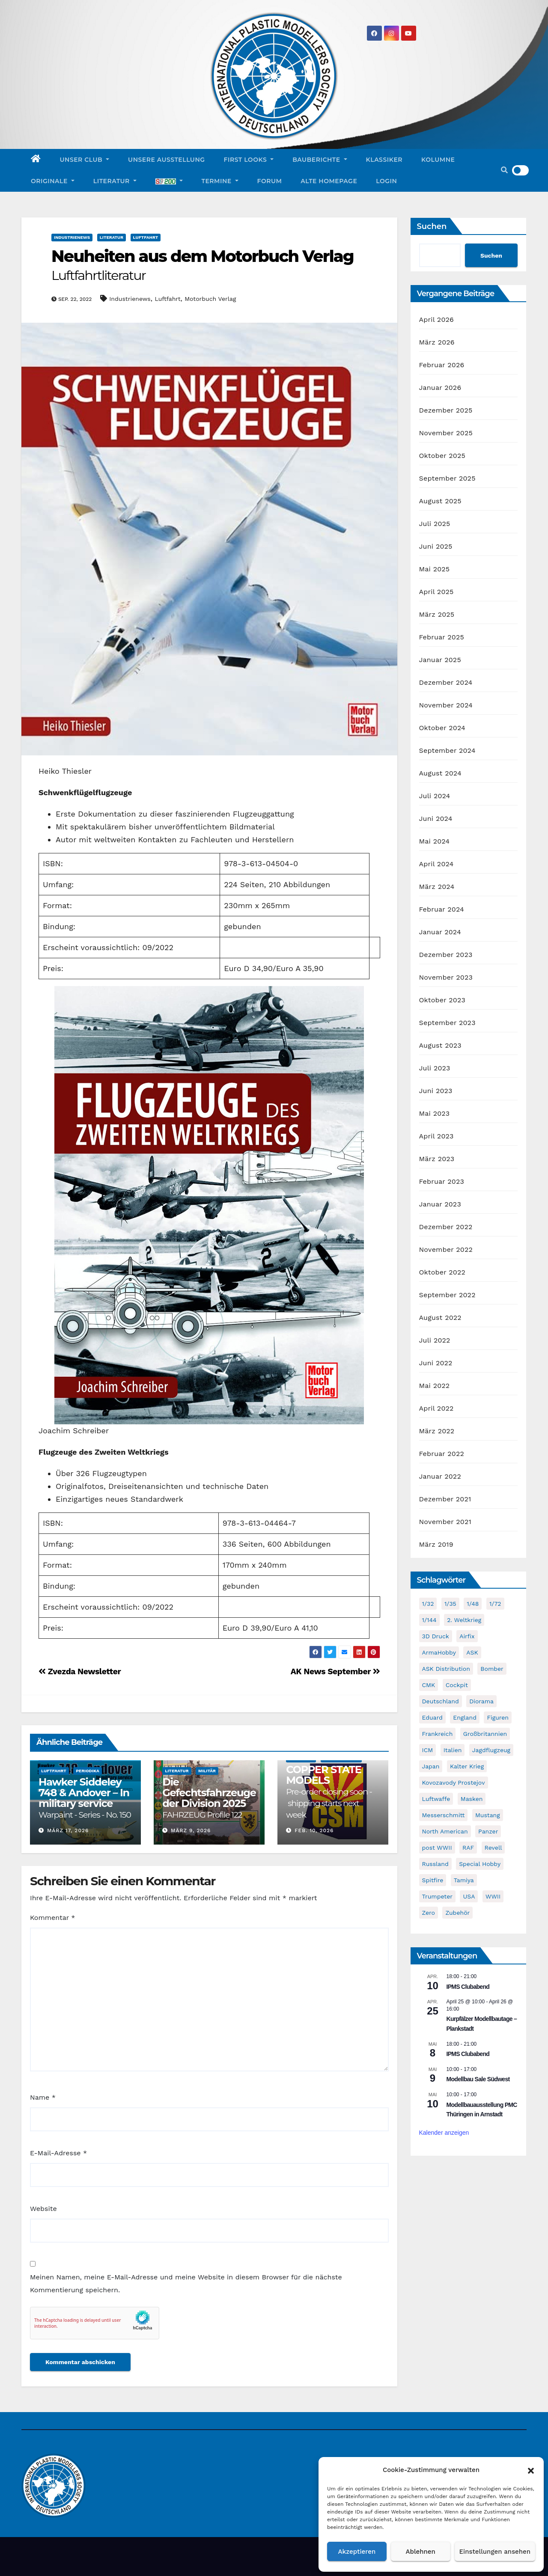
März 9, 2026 (191, 1830)
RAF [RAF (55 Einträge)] (468, 1847)
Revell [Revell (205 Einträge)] (493, 1847)
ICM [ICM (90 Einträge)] (427, 1750)
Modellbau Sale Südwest (478, 2079)
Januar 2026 (440, 387)
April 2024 (436, 864)
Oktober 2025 (442, 456)
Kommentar (52, 1917)
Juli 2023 (434, 1068)
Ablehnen (420, 2551)
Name (43, 2097)
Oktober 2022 (442, 1272)
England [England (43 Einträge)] (465, 1717)
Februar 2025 (442, 637)
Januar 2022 (440, 1476)
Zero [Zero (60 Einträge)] (428, 1912)
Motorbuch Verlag (210, 298)
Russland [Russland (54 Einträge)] (435, 1863)
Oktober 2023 (442, 1000)
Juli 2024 (434, 796)
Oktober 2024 (442, 728)
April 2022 (436, 1408)
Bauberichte (319, 159)
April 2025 (436, 592)
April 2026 (436, 319)
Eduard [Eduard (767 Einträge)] (432, 1717)
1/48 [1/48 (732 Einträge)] (473, 1603)
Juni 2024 (436, 818)
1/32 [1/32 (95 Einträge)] (428, 1603)
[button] (531, 2470)
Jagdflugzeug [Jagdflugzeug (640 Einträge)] (491, 1750)
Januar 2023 (440, 1204)
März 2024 (437, 886)
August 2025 (440, 501)
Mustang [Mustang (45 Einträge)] (487, 1815)
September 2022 (447, 1295)
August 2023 (440, 1045)
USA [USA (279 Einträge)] (469, 1896)
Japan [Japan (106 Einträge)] (431, 1766)
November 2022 (446, 1249)
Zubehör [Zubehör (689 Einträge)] (457, 1912)
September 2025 (447, 478)
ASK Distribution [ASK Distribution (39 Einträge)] (446, 1668)
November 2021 (445, 1522)
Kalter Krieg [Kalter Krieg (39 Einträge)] (467, 1766)
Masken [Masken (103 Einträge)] (472, 1798)
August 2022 (440, 1317)
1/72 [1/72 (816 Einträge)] (495, 1603)
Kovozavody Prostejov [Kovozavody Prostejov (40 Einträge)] (453, 1782)
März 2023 (437, 1159)
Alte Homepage (329, 181)
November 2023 (446, 977)
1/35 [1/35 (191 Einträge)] (450, 1603)
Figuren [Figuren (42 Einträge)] (498, 1717)
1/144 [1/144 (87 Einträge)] (429, 1619)
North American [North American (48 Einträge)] (445, 1831)
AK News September (335, 1671)
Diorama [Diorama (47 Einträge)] (481, 1701)
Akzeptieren (357, 2551)
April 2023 (436, 1136)
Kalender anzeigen (444, 2132)
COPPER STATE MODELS (329, 1791)
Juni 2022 (436, 1363)
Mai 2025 (434, 569)
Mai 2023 (434, 1113)
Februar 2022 (442, 1454)
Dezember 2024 (446, 682)
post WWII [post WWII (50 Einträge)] (437, 1847)
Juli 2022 (434, 1340)
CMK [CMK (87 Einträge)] (428, 1685)
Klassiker (384, 159)
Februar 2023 (442, 1181)
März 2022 (437, 1431)
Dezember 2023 (446, 955)
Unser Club (85, 159)
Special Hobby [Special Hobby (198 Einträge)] (479, 1863)
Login (386, 181)
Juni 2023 (436, 1091)
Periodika (87, 1770)
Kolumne (438, 159)
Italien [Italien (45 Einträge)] (453, 1750)
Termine (220, 181)
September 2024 (447, 750)
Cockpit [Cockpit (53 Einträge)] (457, 1685)
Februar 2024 (442, 909)
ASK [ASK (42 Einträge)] (472, 1652)
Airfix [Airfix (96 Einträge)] (466, 1636)
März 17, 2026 (68, 1830)
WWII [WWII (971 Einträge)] (492, 1896)
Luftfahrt (145, 237)
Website (43, 2209)
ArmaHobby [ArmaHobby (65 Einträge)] (439, 1652)
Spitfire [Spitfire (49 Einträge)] (433, 1880)
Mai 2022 (434, 1386)
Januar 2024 (440, 932)
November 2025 (446, 433)
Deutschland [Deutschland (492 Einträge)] (440, 1701)
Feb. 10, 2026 (314, 1830)
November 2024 (446, 705)
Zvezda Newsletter (80, 1671)
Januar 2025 (440, 660)
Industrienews (72, 237)
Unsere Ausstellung (166, 159)
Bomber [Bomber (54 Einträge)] (491, 1668)
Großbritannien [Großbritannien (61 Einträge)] (485, 1733)
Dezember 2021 (445, 1499)
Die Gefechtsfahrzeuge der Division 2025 (209, 1798)
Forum (269, 181)
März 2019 (436, 1544)
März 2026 (437, 342)
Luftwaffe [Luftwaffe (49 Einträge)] (436, 1798)
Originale (52, 181)
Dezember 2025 (446, 410)
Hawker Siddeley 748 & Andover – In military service (85, 1798)
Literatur (115, 181)
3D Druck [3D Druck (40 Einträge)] (435, 1636)
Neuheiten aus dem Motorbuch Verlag (202, 264)
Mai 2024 (434, 841)
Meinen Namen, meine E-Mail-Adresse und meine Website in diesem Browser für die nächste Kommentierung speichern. (186, 2283)
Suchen (432, 226)
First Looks (249, 159)
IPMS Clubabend (468, 1986)
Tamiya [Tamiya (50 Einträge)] (464, 1880)
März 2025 (437, 614)
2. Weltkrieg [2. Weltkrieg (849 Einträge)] (464, 1619)
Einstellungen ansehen (494, 2551)
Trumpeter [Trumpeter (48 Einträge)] (437, 1896)
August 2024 (440, 773)
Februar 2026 (442, 365)
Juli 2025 (434, 524)
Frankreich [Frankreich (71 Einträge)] (437, 1733)
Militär (207, 1770)
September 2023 (447, 1023)
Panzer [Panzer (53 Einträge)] (488, 1831)
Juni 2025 (436, 546)
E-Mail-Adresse (58, 2153)
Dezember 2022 (446, 1227)
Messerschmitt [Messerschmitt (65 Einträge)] (443, 1815)
